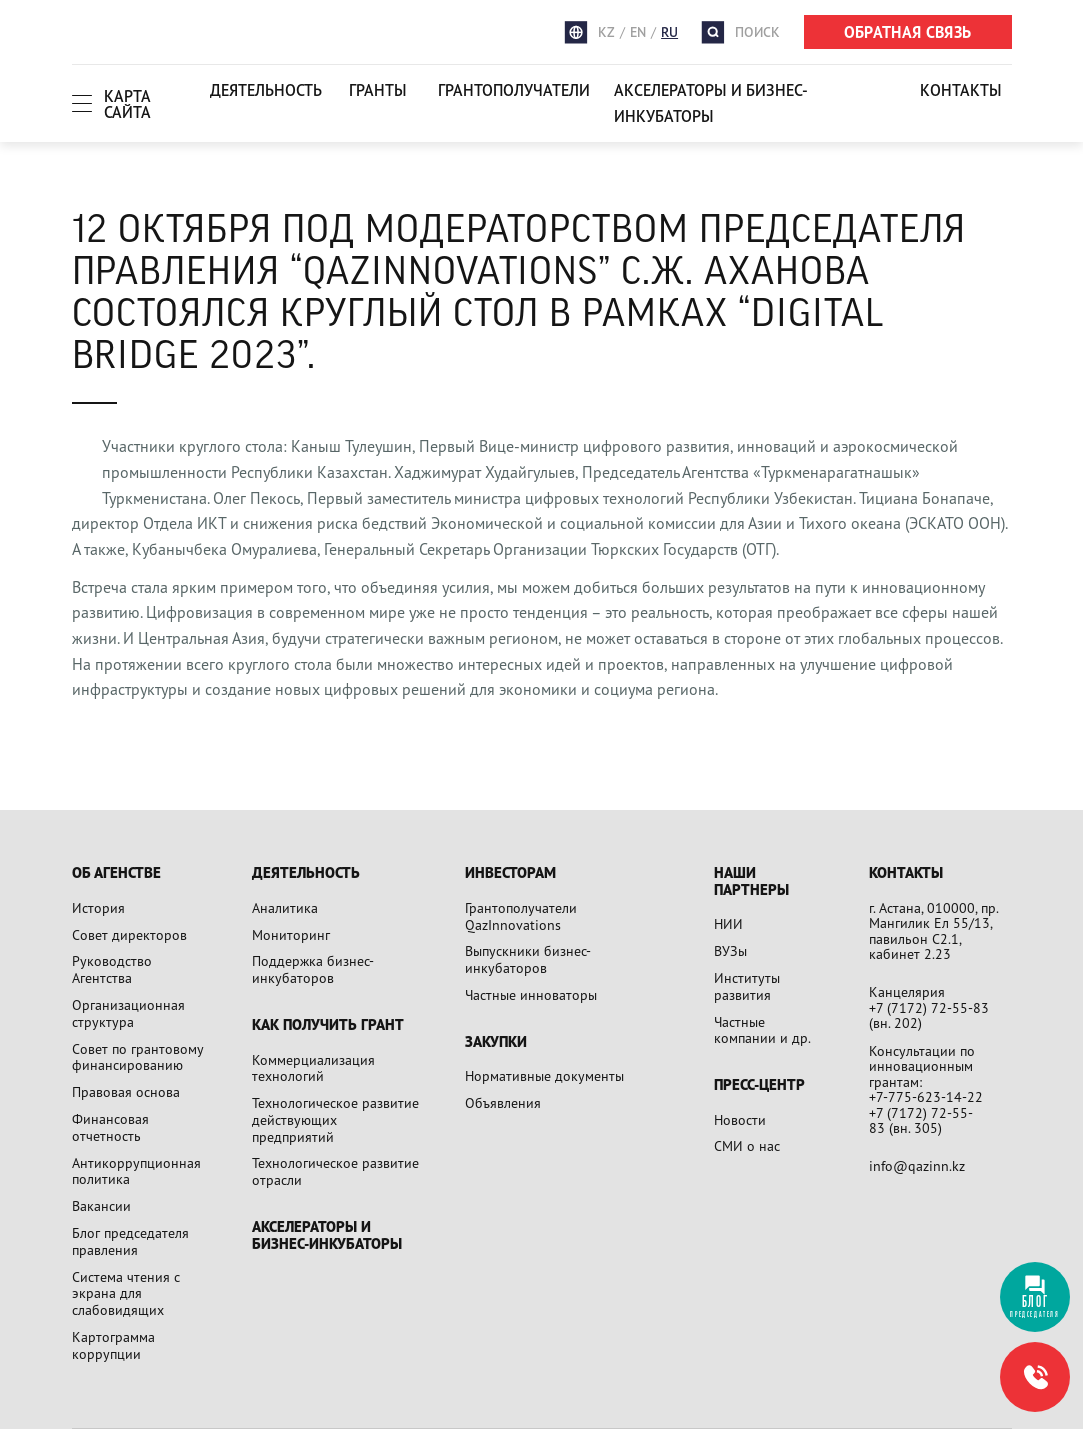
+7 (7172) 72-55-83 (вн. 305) (921, 1120)
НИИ (728, 923)
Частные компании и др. (762, 1030)
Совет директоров (129, 934)
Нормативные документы (544, 1075)
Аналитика (285, 907)
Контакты (961, 90)
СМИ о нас (747, 1145)
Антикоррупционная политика (136, 1171)
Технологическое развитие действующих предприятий (335, 1119)
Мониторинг (291, 934)
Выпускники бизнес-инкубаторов (528, 959)
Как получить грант (328, 1025)
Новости (740, 1119)
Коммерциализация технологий (313, 1068)
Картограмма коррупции (113, 1345)
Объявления (503, 1102)
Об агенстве (116, 873)
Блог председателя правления (130, 1241)
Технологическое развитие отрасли (335, 1171)
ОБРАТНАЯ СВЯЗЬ (907, 32)
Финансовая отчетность (110, 1127)
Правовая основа (126, 1091)
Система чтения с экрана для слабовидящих (126, 1293)
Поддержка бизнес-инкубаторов (313, 969)
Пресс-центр (759, 1085)
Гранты (378, 90)
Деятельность (266, 90)
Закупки (496, 1042)
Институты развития (747, 986)
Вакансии (101, 1205)
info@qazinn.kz (917, 1165)
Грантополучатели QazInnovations (521, 916)
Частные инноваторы (531, 994)
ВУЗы (730, 950)
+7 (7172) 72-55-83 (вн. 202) (929, 1015)
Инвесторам (510, 873)
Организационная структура (128, 1013)
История (98, 907)
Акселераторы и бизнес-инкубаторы (711, 103)
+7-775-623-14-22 (926, 1096)
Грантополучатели (514, 90)
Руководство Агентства (112, 969)
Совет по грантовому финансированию (137, 1057)
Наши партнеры (751, 881)
